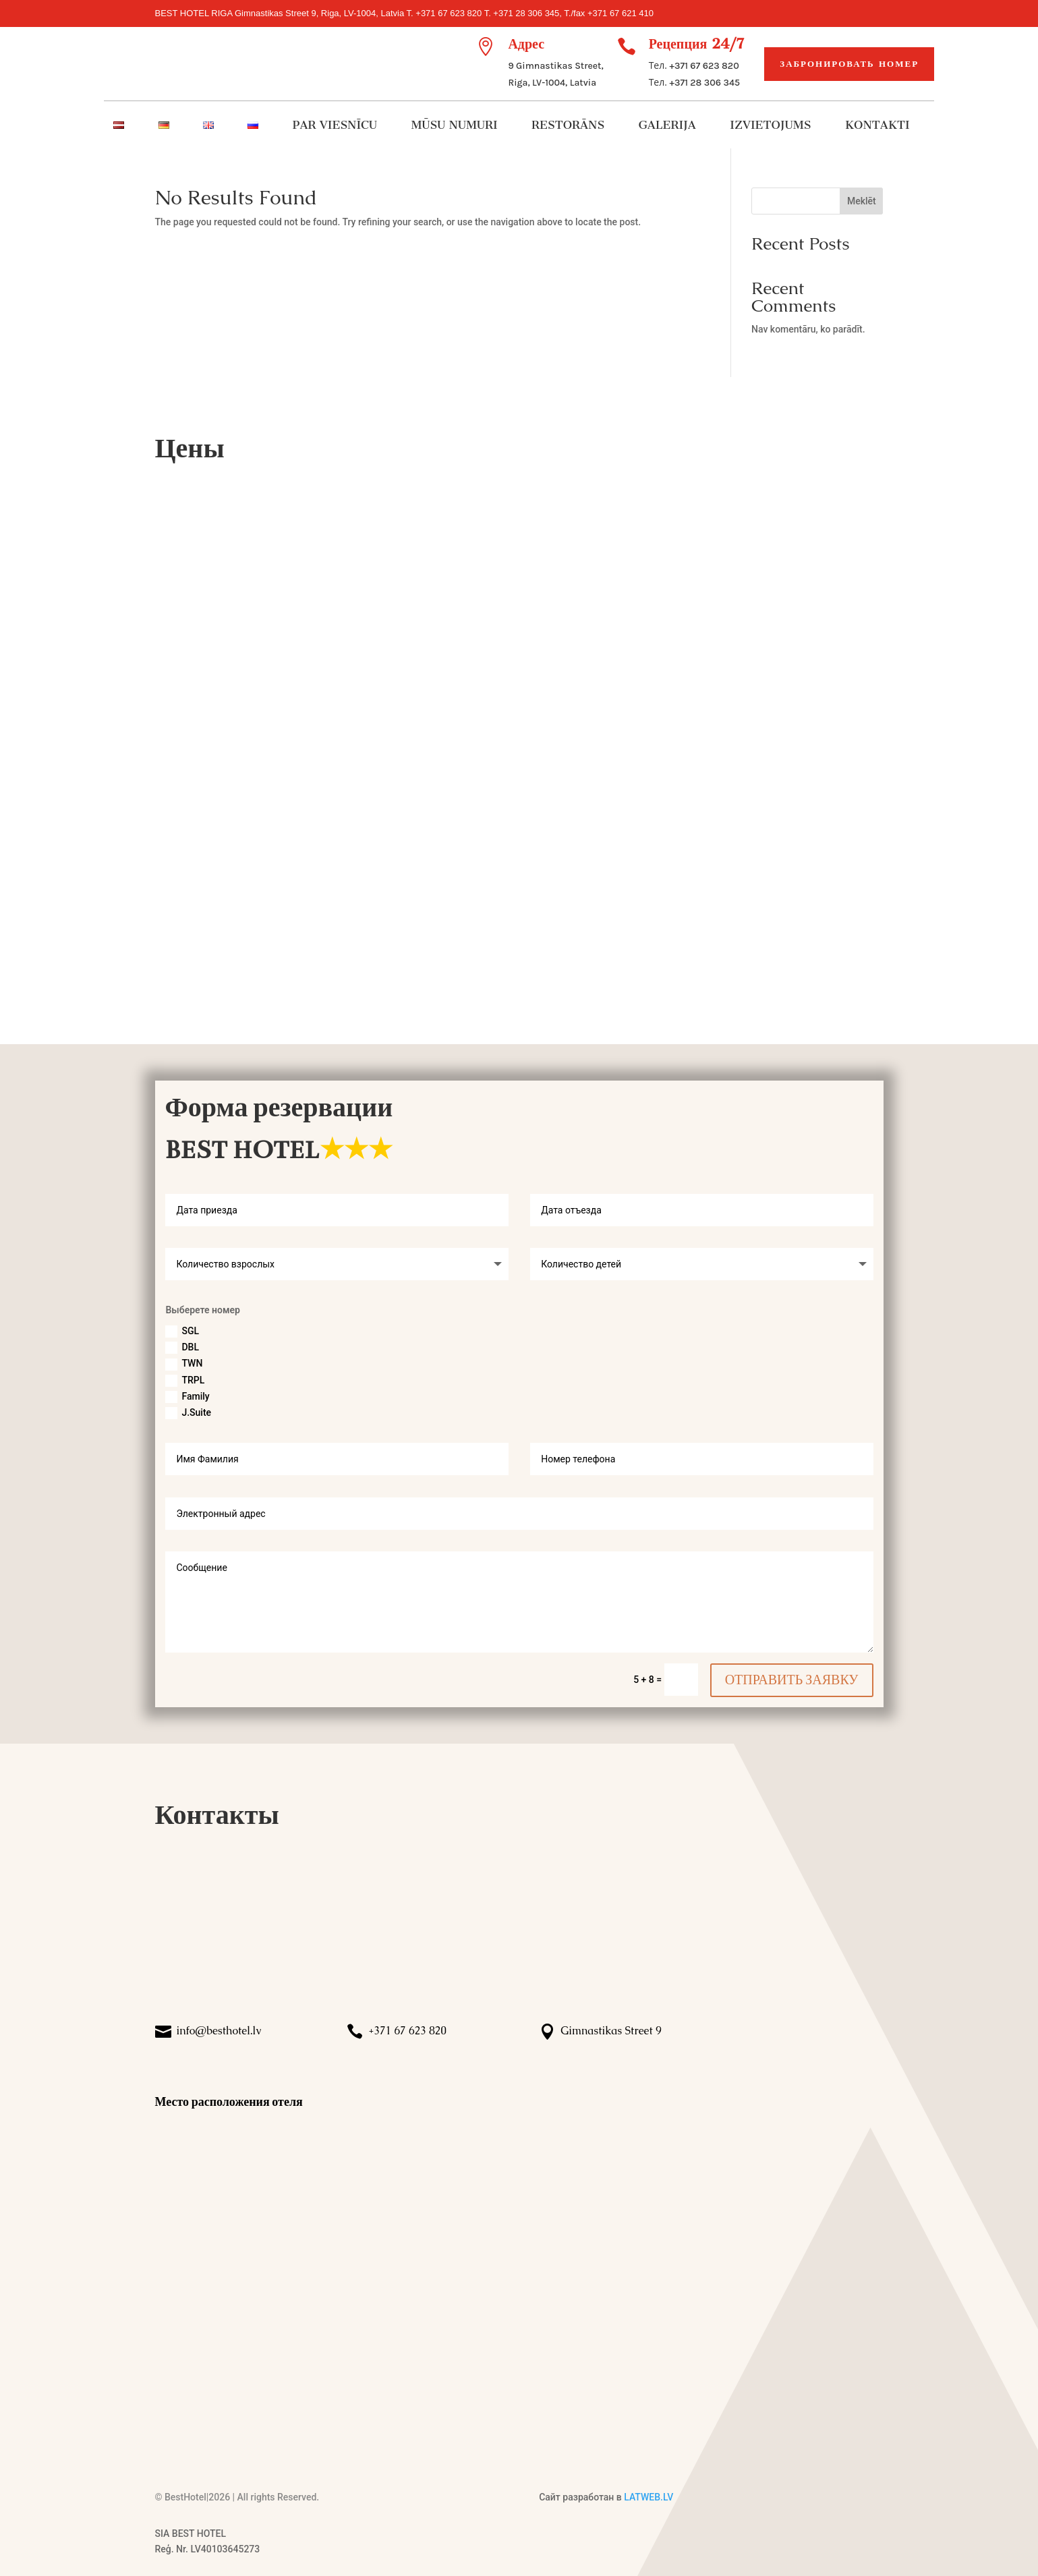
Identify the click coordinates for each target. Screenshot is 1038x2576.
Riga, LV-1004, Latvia (552, 82)
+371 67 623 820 (704, 65)
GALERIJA (666, 126)
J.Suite (188, 1413)
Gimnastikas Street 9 (611, 2031)
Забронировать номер (849, 63)
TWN (183, 1364)
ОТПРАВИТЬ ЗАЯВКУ (792, 1680)
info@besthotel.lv (219, 2031)
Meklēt (861, 201)
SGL (182, 1331)
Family (187, 1397)
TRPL (184, 1381)
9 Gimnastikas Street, (555, 65)
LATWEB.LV (648, 2497)
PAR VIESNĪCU (335, 126)
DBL (182, 1348)
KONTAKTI (877, 126)
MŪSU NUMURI (454, 126)
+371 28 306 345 (705, 82)
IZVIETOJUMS (770, 126)
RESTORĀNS (567, 126)
